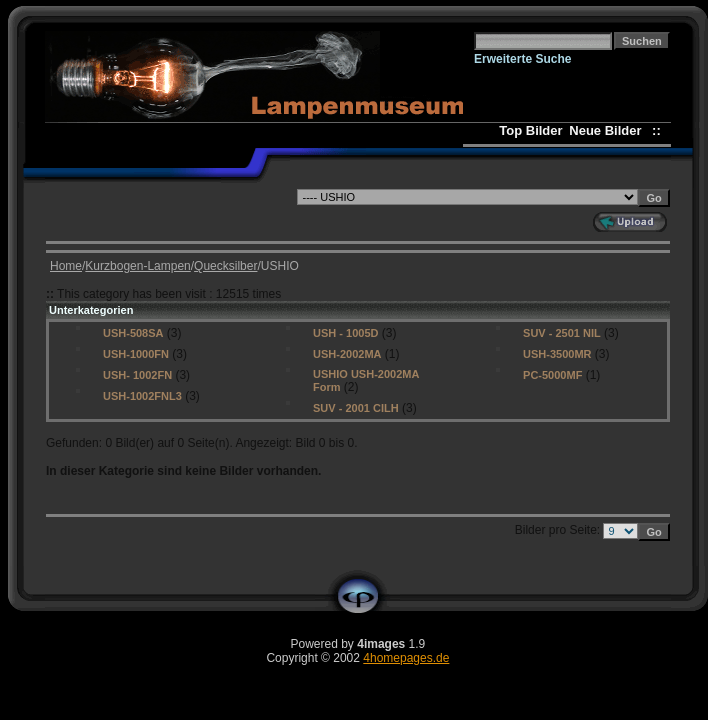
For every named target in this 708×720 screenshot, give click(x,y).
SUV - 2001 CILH (356, 408)
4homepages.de (406, 658)
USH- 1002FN (137, 375)
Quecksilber (225, 266)
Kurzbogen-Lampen (137, 266)
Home (66, 266)
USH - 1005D (345, 333)
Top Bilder (530, 130)
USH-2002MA (347, 354)
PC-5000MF (552, 375)
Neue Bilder (608, 130)
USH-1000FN (136, 354)
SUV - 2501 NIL (562, 333)
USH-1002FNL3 (142, 396)
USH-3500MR (557, 354)
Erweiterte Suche (522, 59)
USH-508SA (133, 333)
